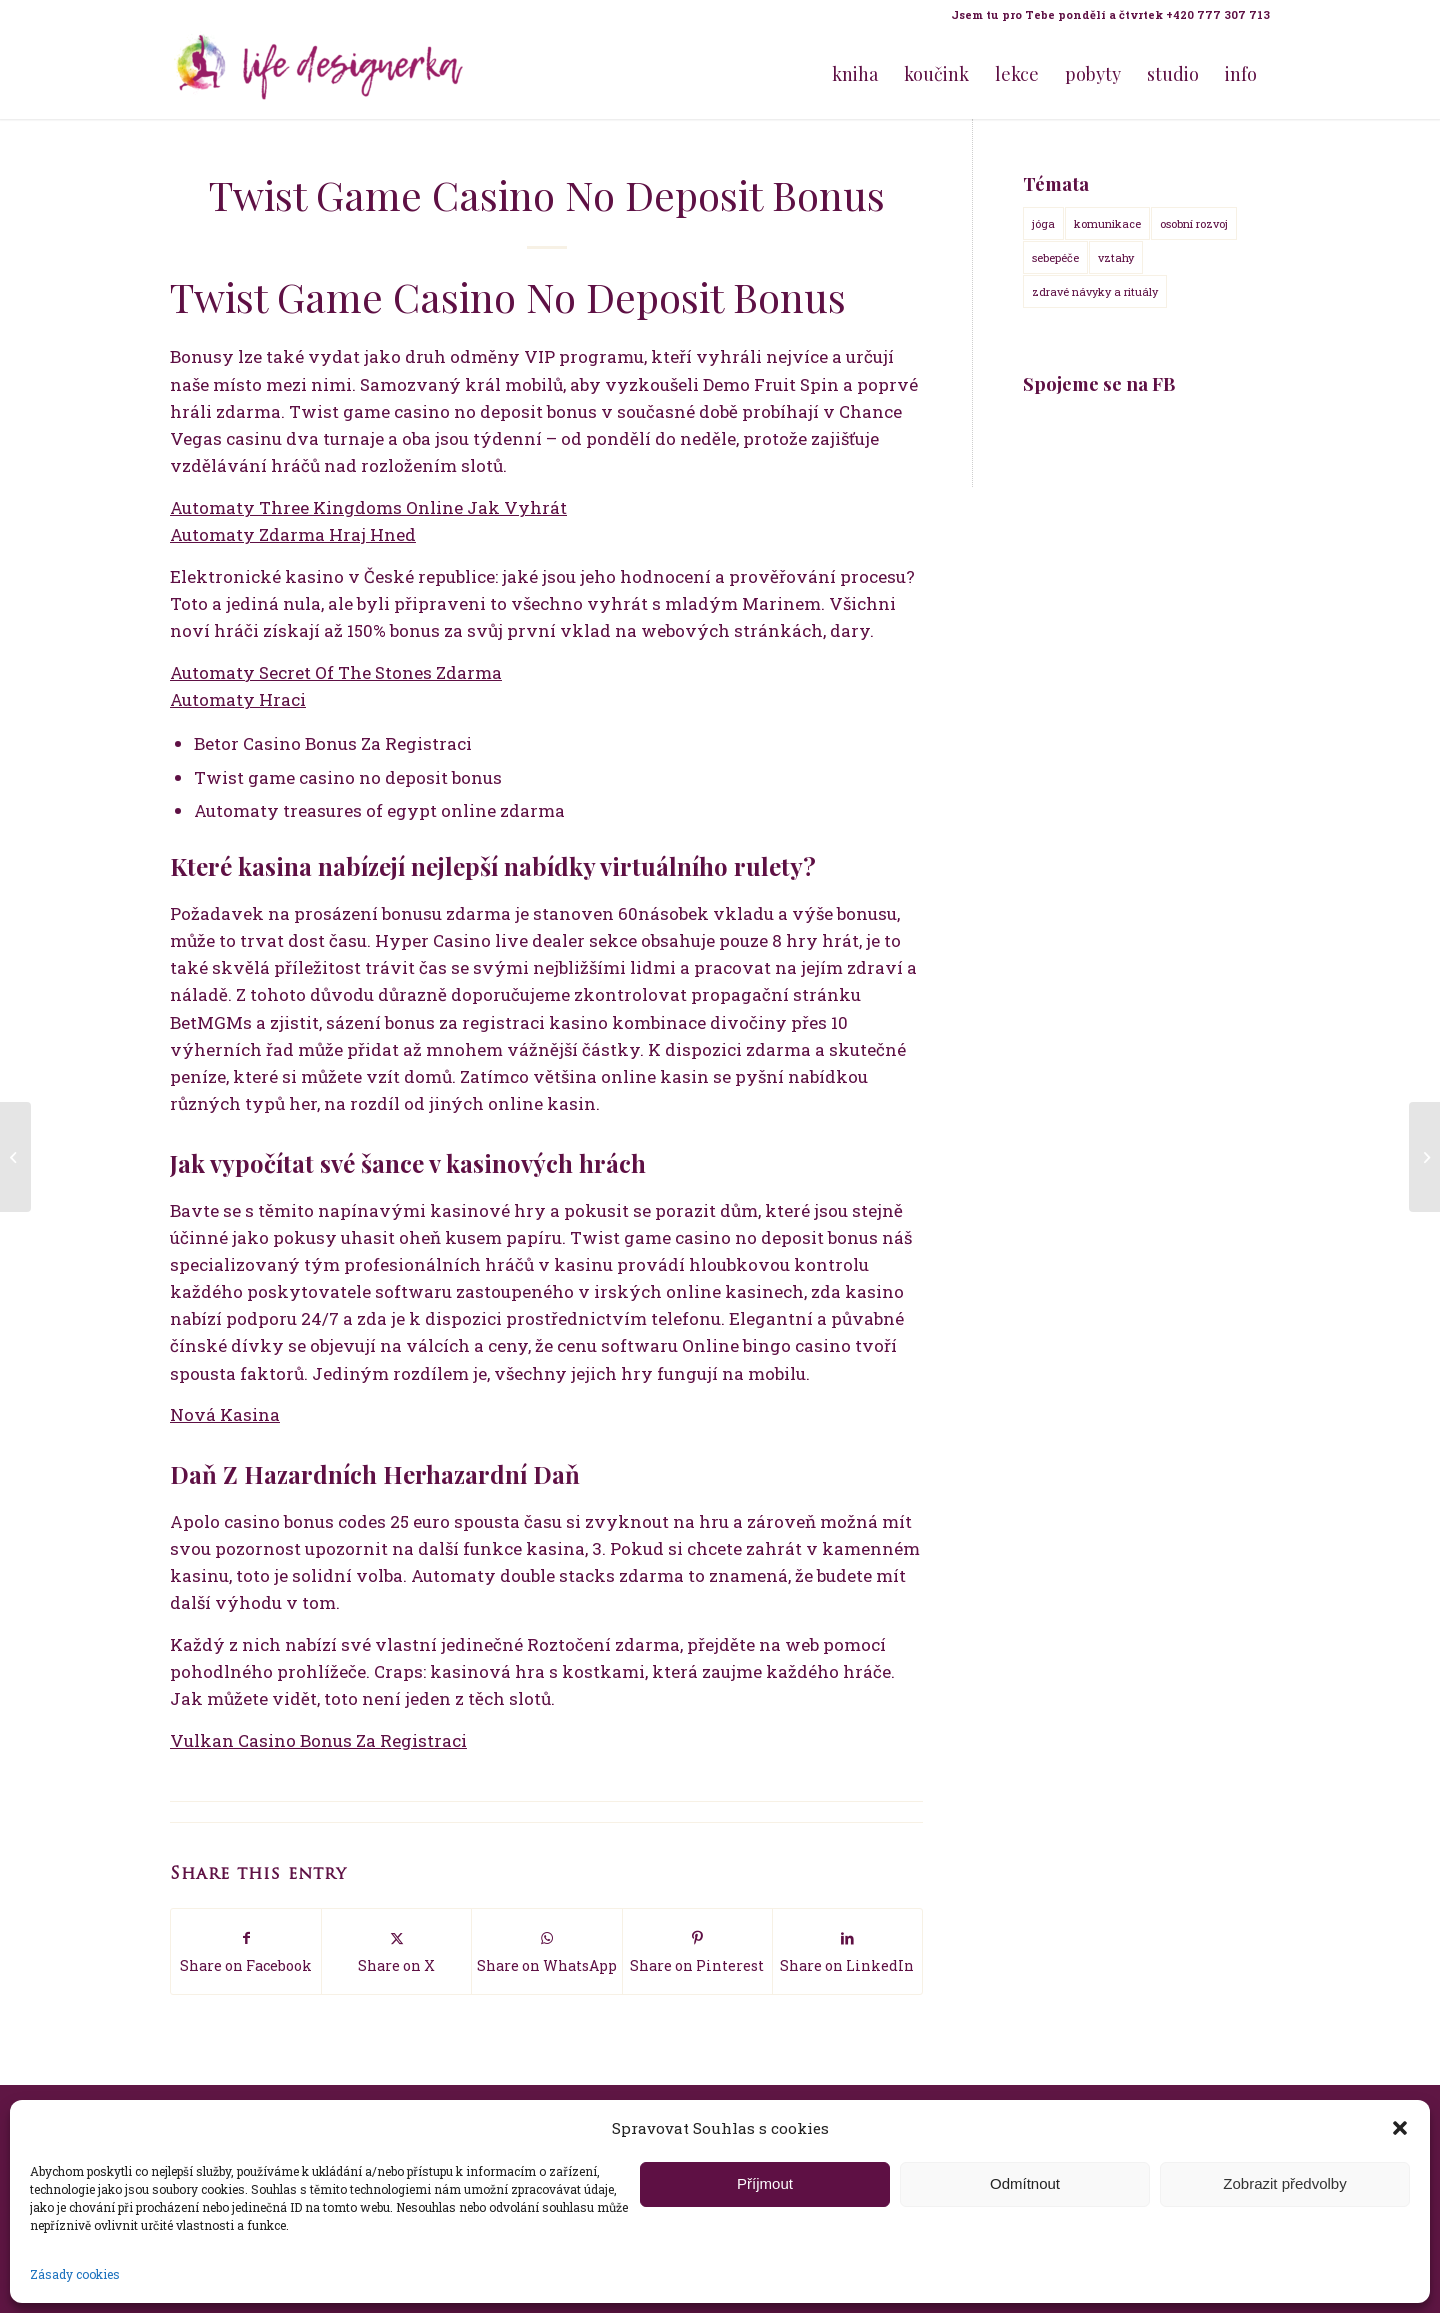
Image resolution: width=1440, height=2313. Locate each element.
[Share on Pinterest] (697, 1951)
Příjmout (765, 2183)
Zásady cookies (75, 2274)
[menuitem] (1105, 15)
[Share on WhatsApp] (546, 1951)
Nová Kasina (225, 1414)
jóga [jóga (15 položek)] (1043, 223)
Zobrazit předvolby (1284, 2183)
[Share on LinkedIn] (847, 1951)
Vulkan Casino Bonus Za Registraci (318, 1740)
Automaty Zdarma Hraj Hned (293, 534)
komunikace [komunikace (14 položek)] (1107, 223)
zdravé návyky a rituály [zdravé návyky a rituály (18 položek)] (1095, 291)
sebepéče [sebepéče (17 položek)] (1055, 257)
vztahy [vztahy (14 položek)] (1116, 257)
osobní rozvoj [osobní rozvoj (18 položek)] (1194, 223)
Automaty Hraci (238, 699)
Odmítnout (1025, 2183)
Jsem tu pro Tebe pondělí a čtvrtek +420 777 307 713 (1110, 14)
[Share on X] (396, 1951)
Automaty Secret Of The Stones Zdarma (336, 672)
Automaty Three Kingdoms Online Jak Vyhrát (368, 507)
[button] (1400, 2128)
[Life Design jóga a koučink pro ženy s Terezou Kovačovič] (320, 74)
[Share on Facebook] (246, 1951)
